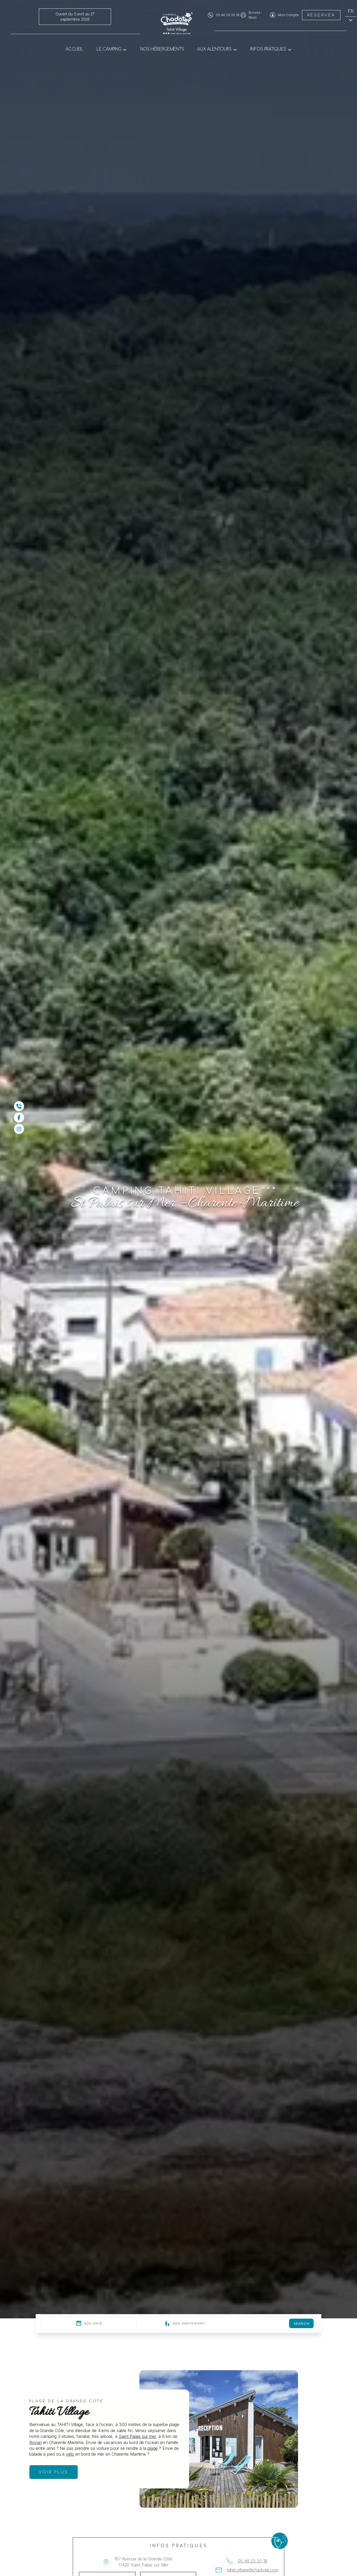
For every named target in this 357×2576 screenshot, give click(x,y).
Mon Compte (288, 15)
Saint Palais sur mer (137, 2436)
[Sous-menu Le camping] (125, 49)
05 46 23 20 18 (228, 15)
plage (153, 2448)
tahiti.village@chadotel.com (252, 2570)
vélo (70, 2454)
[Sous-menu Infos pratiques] (289, 49)
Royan (35, 2442)
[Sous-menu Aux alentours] (235, 49)
